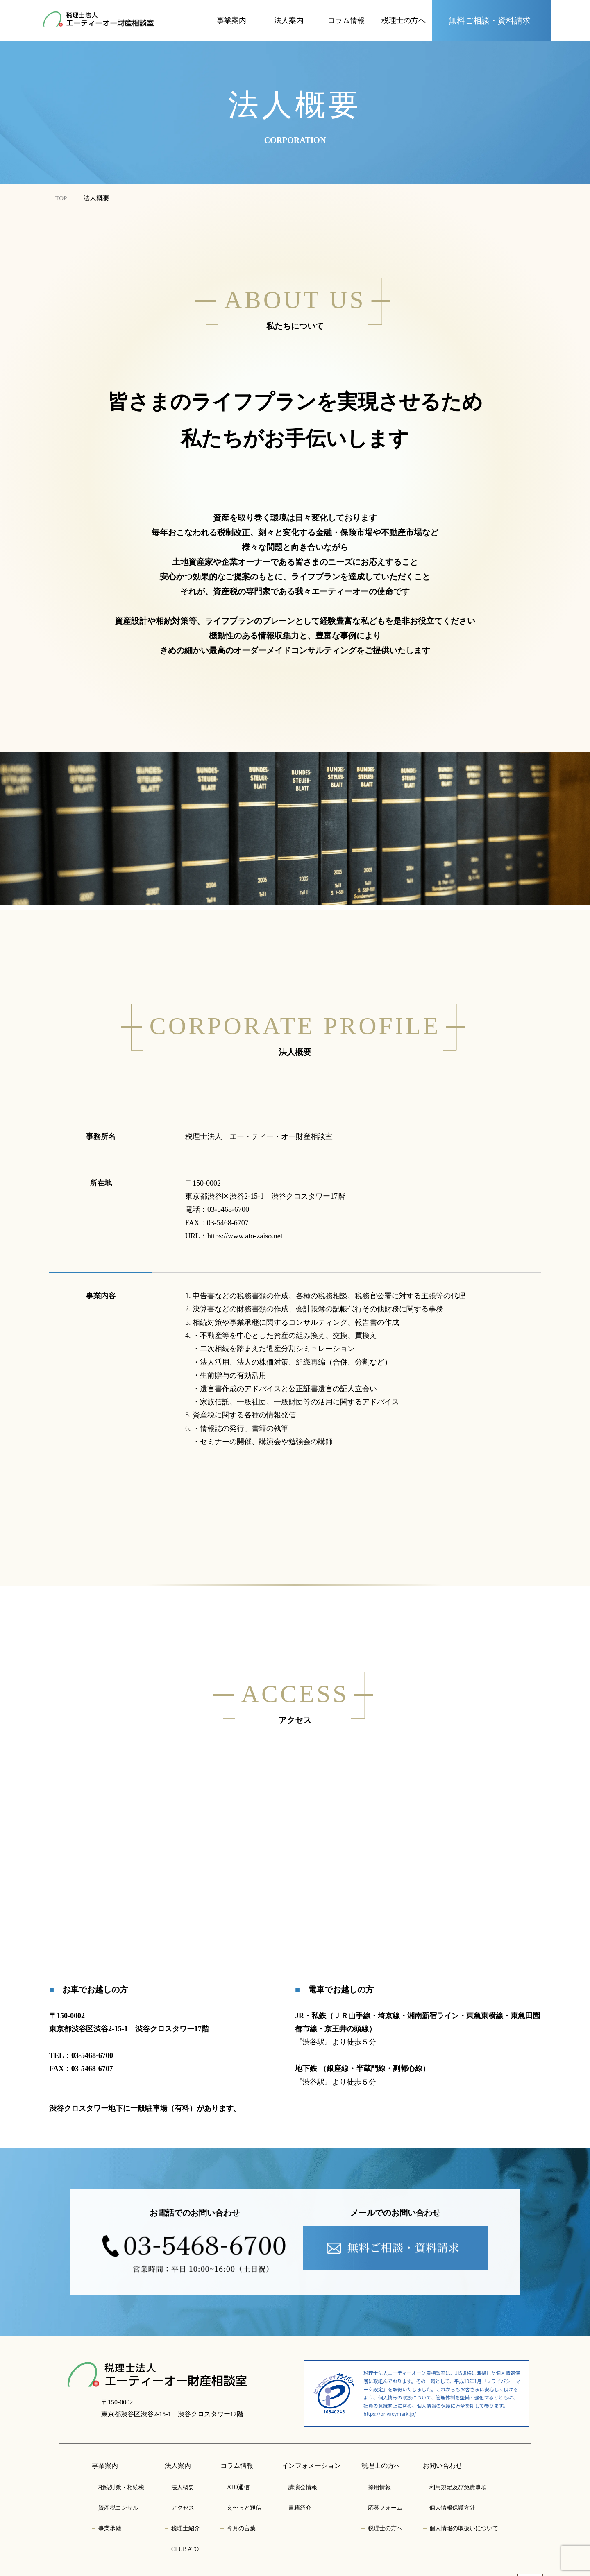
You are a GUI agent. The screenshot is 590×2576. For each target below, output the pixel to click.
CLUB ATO (185, 2549)
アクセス (182, 2508)
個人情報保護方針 (452, 2508)
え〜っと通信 (244, 2508)
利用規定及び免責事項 (458, 2487)
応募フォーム (385, 2508)
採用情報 (379, 2487)
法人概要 (182, 2487)
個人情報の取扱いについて (463, 2528)
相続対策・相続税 (121, 2487)
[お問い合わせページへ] (491, 20)
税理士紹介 (185, 2528)
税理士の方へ (385, 2528)
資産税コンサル (118, 2508)
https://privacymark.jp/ (389, 2413)
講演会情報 (302, 2487)
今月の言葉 (241, 2528)
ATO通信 (238, 2487)
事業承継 (109, 2528)
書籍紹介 (299, 2508)
